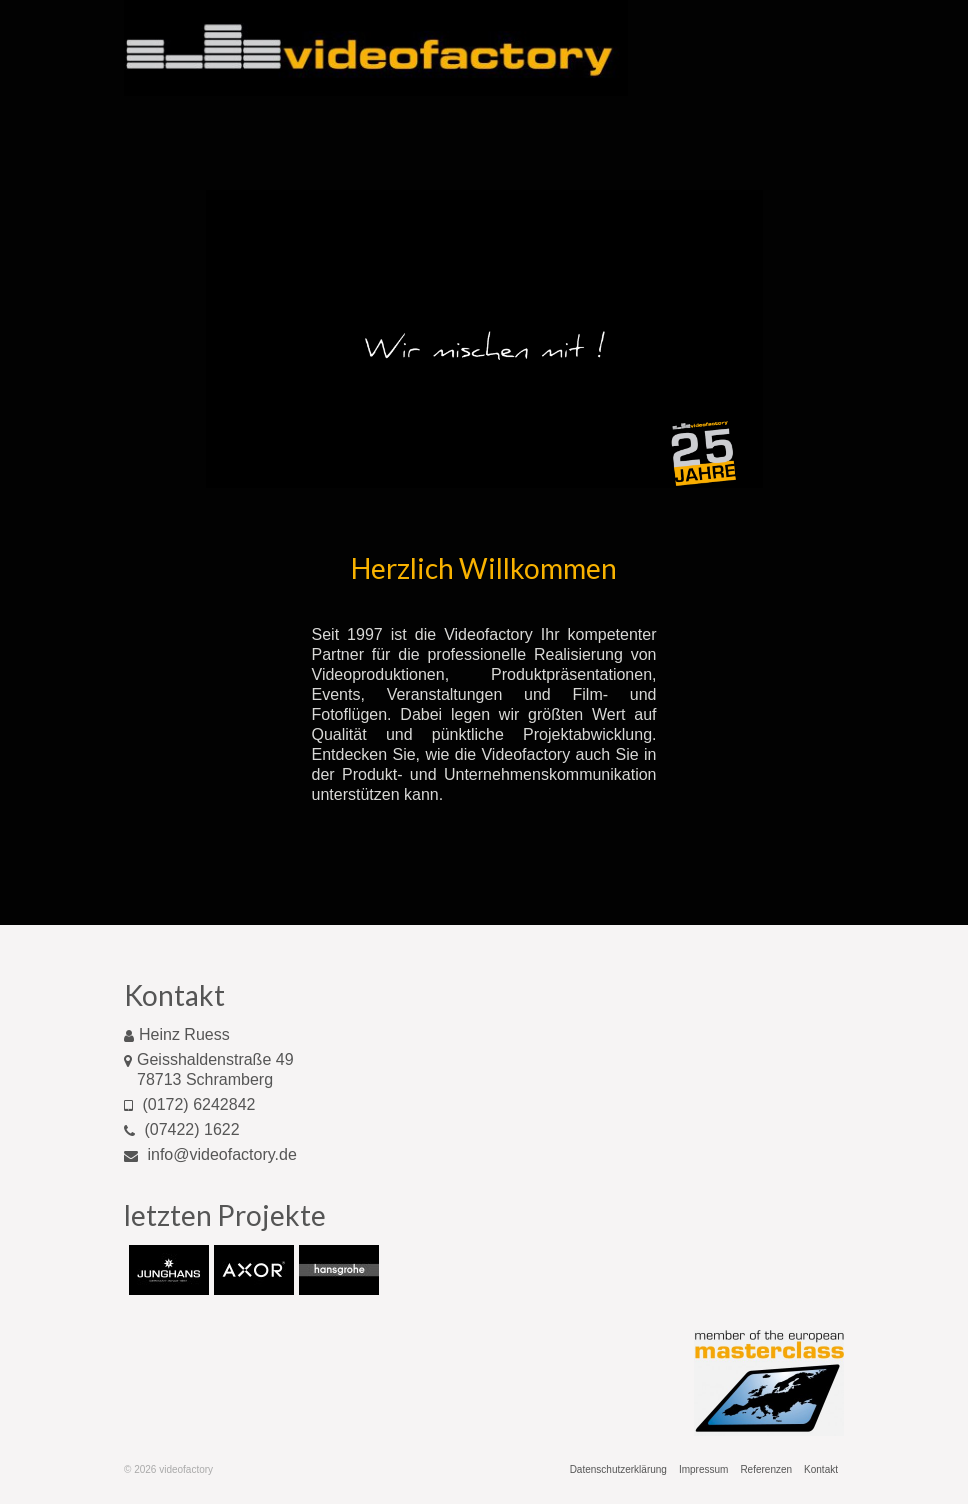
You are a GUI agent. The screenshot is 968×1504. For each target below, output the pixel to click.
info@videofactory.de (210, 1154)
